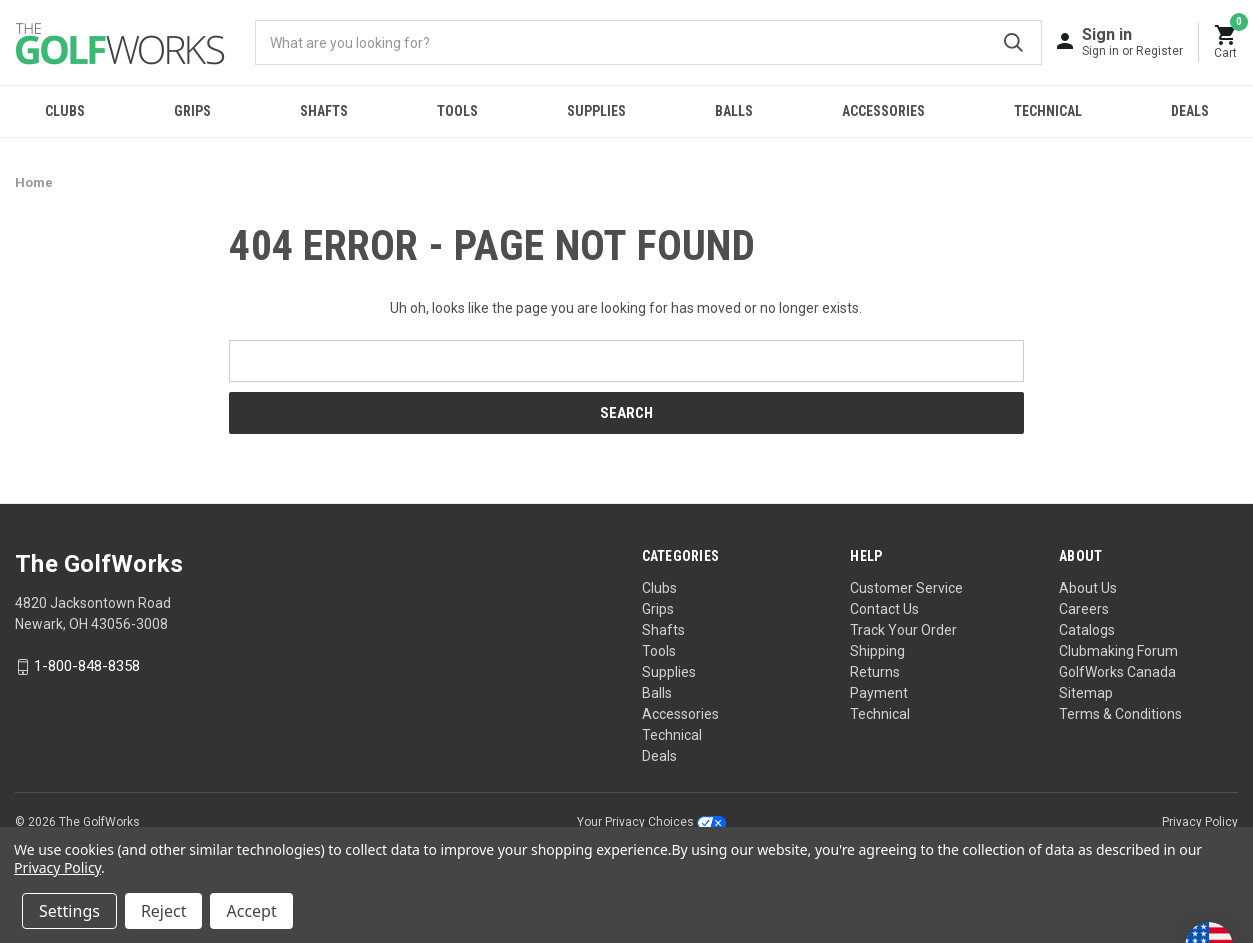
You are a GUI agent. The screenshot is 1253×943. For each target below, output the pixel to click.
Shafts (324, 111)
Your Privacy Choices (651, 822)
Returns (875, 672)
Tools (457, 111)
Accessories (883, 111)
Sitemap (1086, 693)
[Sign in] (1132, 41)
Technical (1048, 111)
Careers (1084, 609)
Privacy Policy (1200, 822)
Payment (879, 693)
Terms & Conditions (1120, 714)
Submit (1013, 42)
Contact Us (884, 609)
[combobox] (648, 42)
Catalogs (1087, 630)
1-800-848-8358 (87, 667)
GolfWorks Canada (1117, 672)
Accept (251, 911)
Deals (1190, 111)
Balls (734, 111)
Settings (69, 911)
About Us (1088, 588)
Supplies (596, 111)
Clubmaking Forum (1118, 651)
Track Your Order (903, 630)
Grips (192, 111)
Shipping (877, 651)
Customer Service (906, 588)
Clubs (65, 111)
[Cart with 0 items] (1226, 42)
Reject (164, 911)
